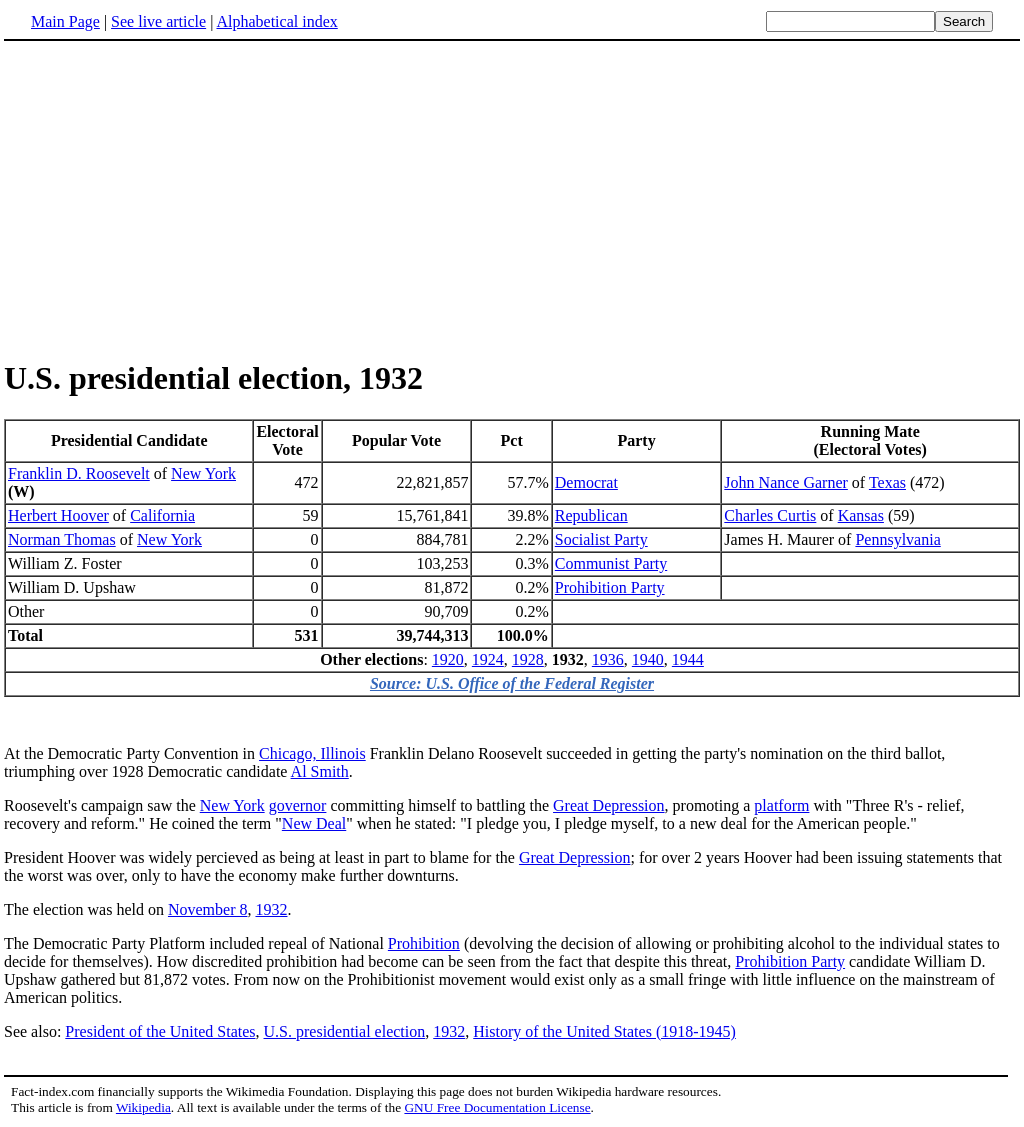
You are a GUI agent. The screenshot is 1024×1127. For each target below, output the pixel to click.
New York (203, 473)
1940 (648, 659)
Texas (887, 482)
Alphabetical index (276, 21)
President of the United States (160, 1031)
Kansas (861, 515)
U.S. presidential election (345, 1031)
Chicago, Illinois (312, 753)
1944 (688, 659)
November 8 (208, 909)
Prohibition (424, 943)
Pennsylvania (897, 539)
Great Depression (609, 805)
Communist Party (611, 563)
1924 (488, 659)
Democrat (586, 482)
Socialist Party (601, 539)
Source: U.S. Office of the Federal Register (512, 683)
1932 (271, 909)
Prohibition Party (610, 587)
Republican (591, 515)
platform (781, 805)
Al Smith (320, 771)
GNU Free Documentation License (497, 1107)
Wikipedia (143, 1107)
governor (298, 805)
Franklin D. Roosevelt (79, 473)
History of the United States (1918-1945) (604, 1031)
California (162, 515)
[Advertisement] (172, 199)
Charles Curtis (770, 515)
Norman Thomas (62, 539)
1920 (448, 659)
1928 (528, 659)
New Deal (314, 823)
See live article (158, 21)
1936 (608, 659)
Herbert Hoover (58, 515)
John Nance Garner (786, 482)
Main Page (65, 21)
